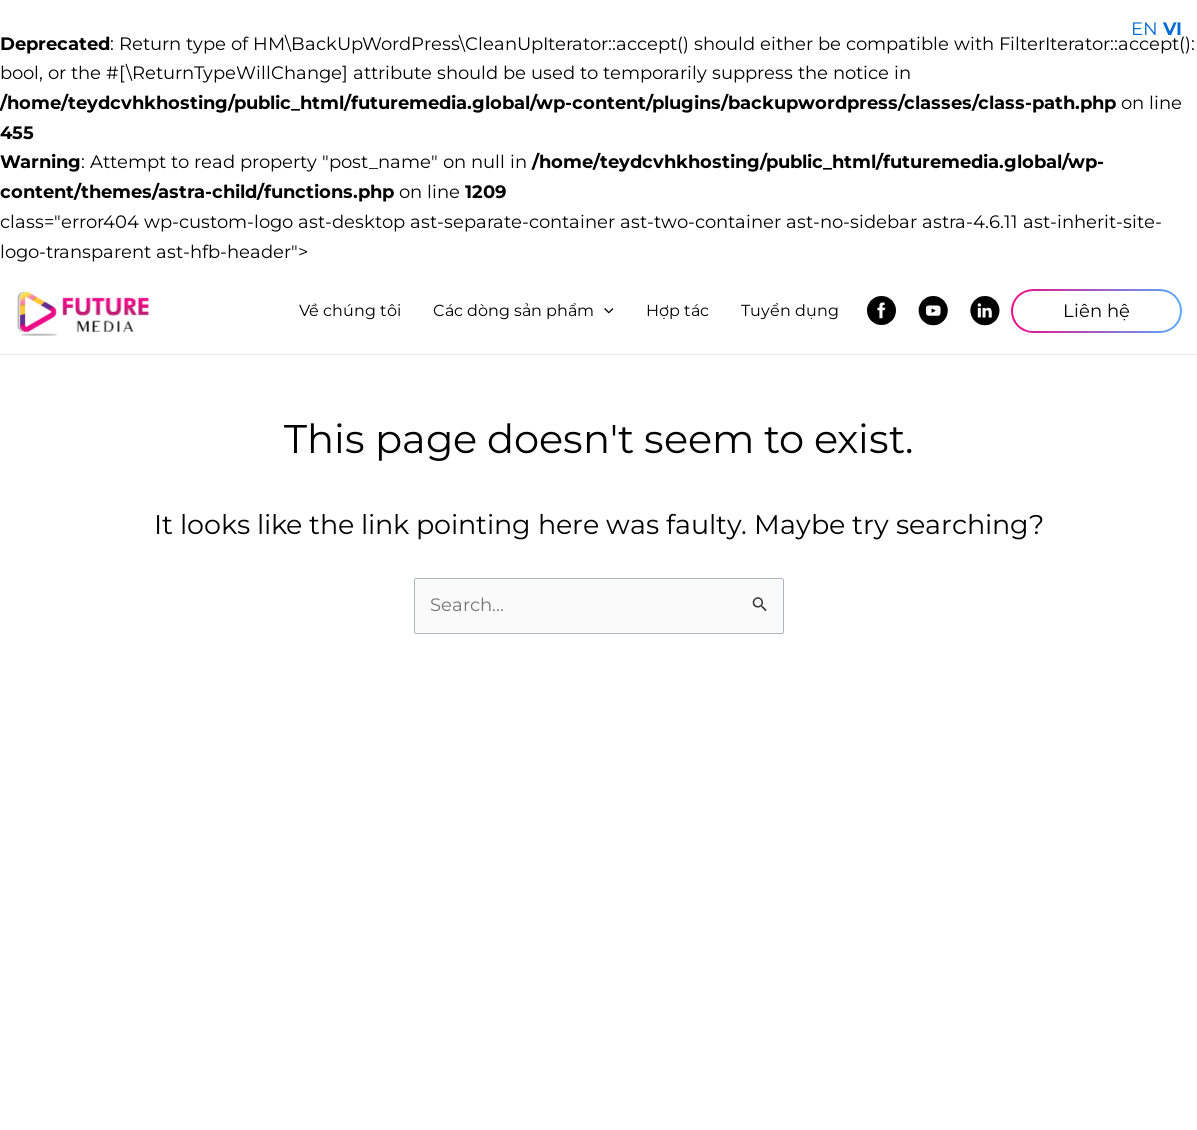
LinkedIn (990, 311)
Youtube (938, 311)
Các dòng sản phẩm (523, 310)
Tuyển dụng (790, 310)
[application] (604, 311)
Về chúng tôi (350, 310)
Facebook (886, 311)
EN (1144, 29)
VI (1172, 29)
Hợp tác (677, 310)
